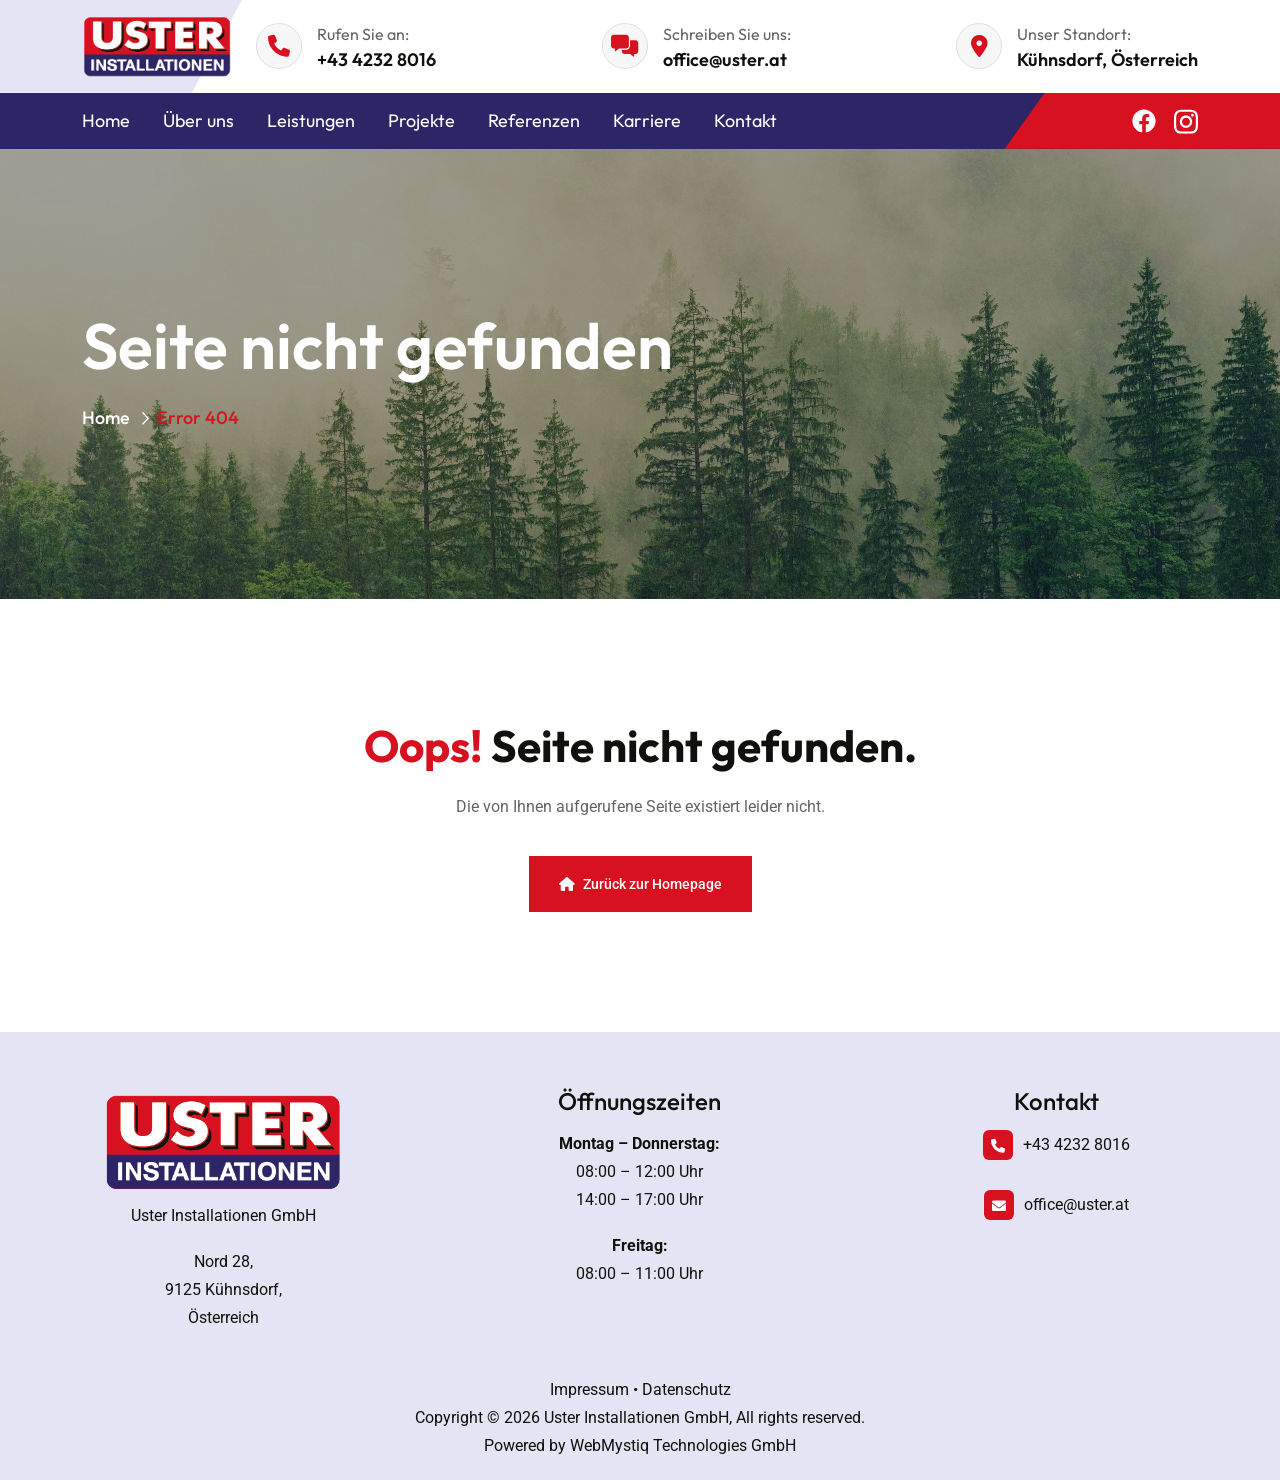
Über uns (198, 120)
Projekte (421, 120)
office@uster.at (725, 59)
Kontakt (745, 120)
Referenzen (534, 120)
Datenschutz (686, 1389)
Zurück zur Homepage (640, 884)
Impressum (589, 1389)
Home (106, 120)
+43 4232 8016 (376, 59)
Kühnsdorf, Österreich (1107, 59)
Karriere (647, 120)
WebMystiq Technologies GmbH (683, 1445)
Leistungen (311, 120)
